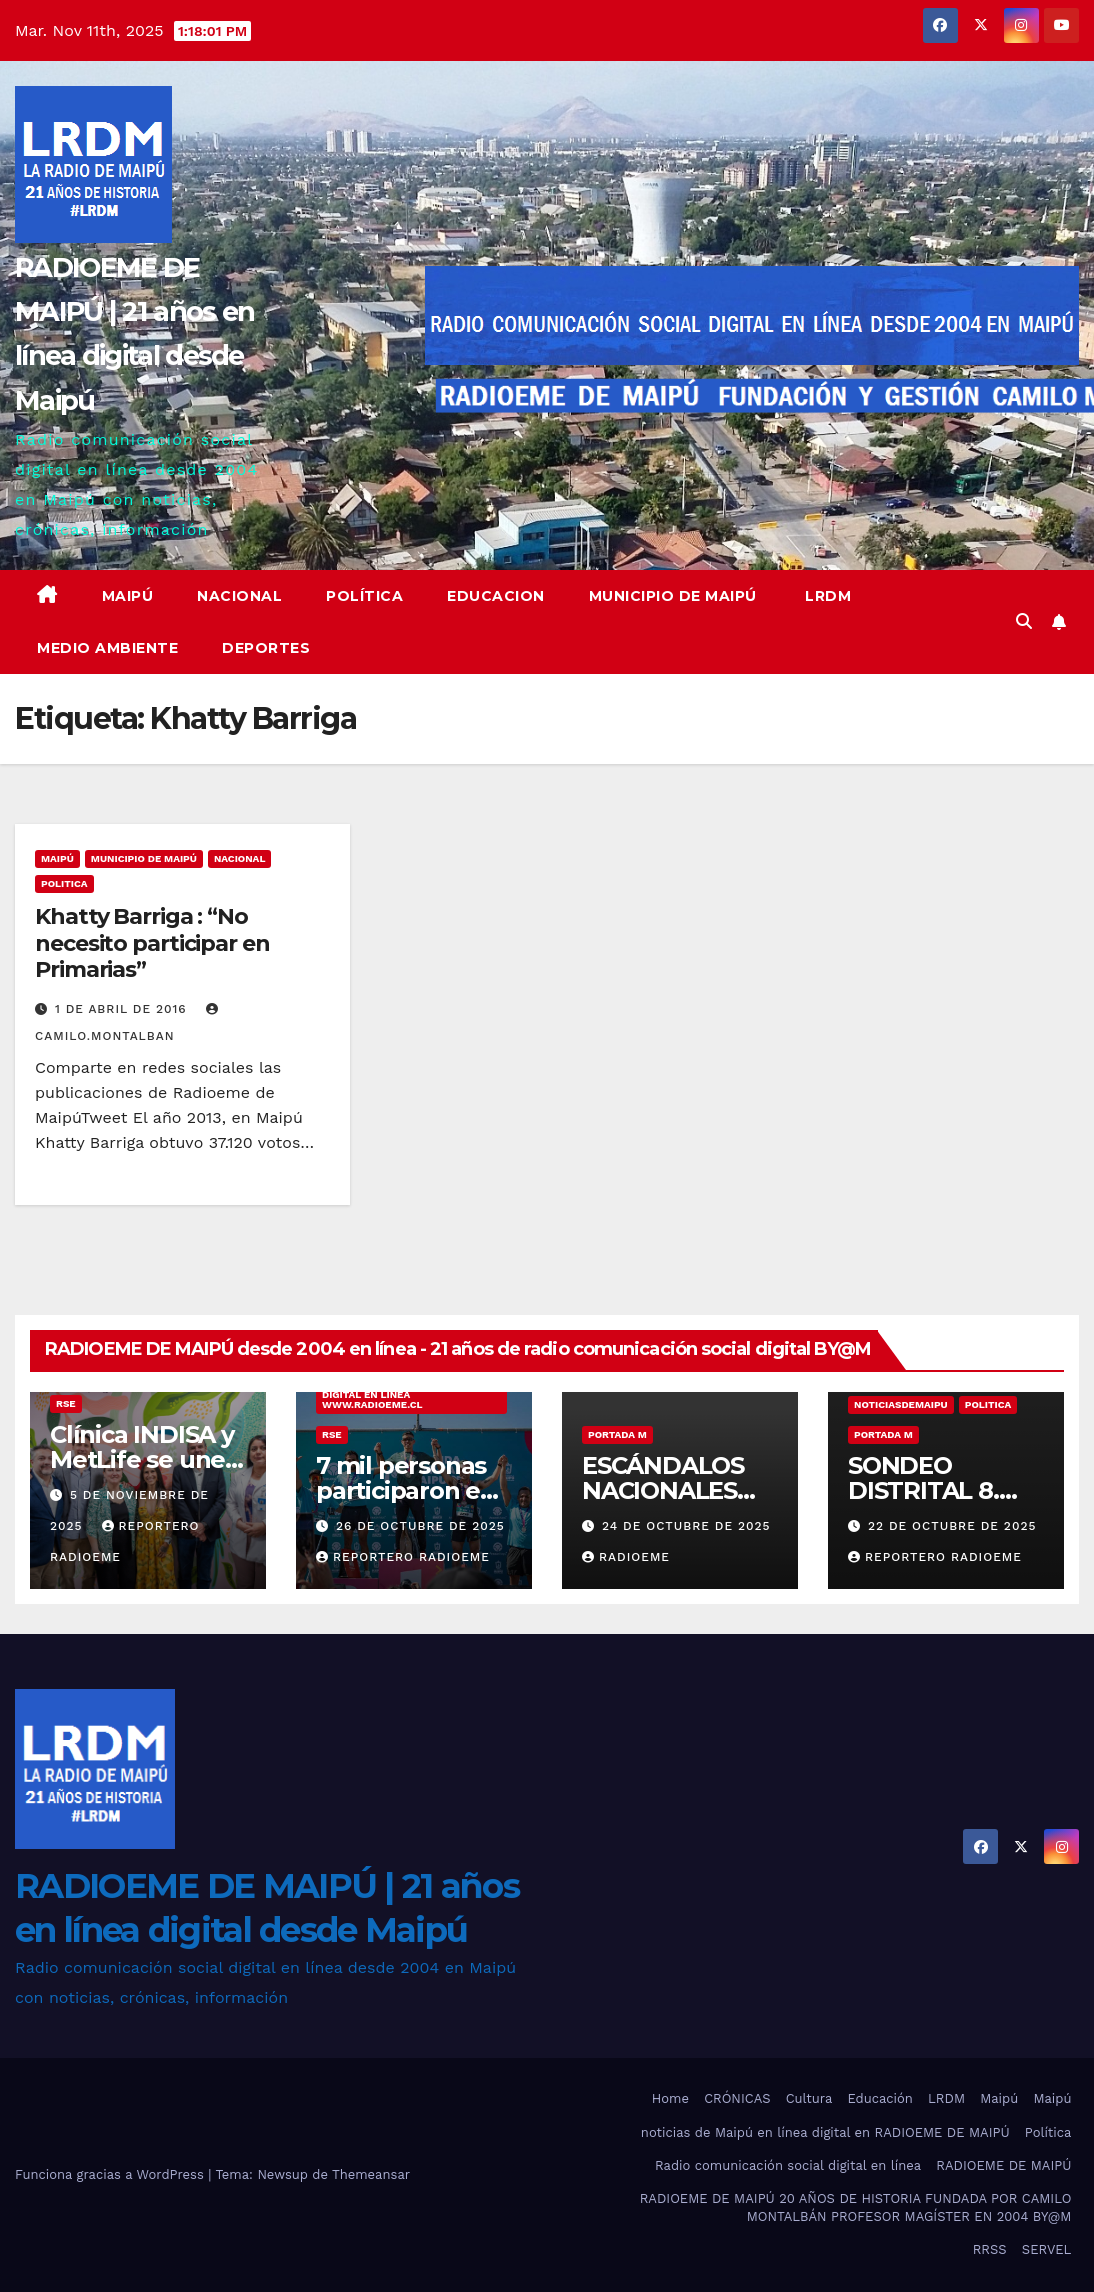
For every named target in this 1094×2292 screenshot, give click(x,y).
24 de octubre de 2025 (686, 1526)
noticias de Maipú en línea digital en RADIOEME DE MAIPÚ (825, 2132)
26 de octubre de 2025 (420, 1526)
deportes (266, 648)
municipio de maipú (144, 858)
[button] (1024, 621)
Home (670, 2098)
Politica (64, 883)
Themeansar (371, 2174)
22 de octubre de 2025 (952, 1526)
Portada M (617, 1434)
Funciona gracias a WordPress (111, 2174)
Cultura (809, 2098)
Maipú (128, 596)
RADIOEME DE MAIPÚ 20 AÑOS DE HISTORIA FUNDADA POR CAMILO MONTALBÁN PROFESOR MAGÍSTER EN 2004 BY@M (856, 2207)
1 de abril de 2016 (123, 1009)
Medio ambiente (107, 648)
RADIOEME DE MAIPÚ (1003, 2165)
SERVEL (1047, 2249)
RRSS (990, 2249)
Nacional (239, 596)
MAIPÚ (57, 858)
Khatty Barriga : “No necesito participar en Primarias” (152, 943)
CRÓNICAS (737, 2098)
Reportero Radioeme (403, 1557)
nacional (240, 858)
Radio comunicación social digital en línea (788, 2165)
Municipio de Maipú (673, 596)
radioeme (626, 1557)
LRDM (826, 596)
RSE (66, 1403)
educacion (496, 596)
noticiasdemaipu (901, 1404)
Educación (879, 2098)
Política (364, 596)
